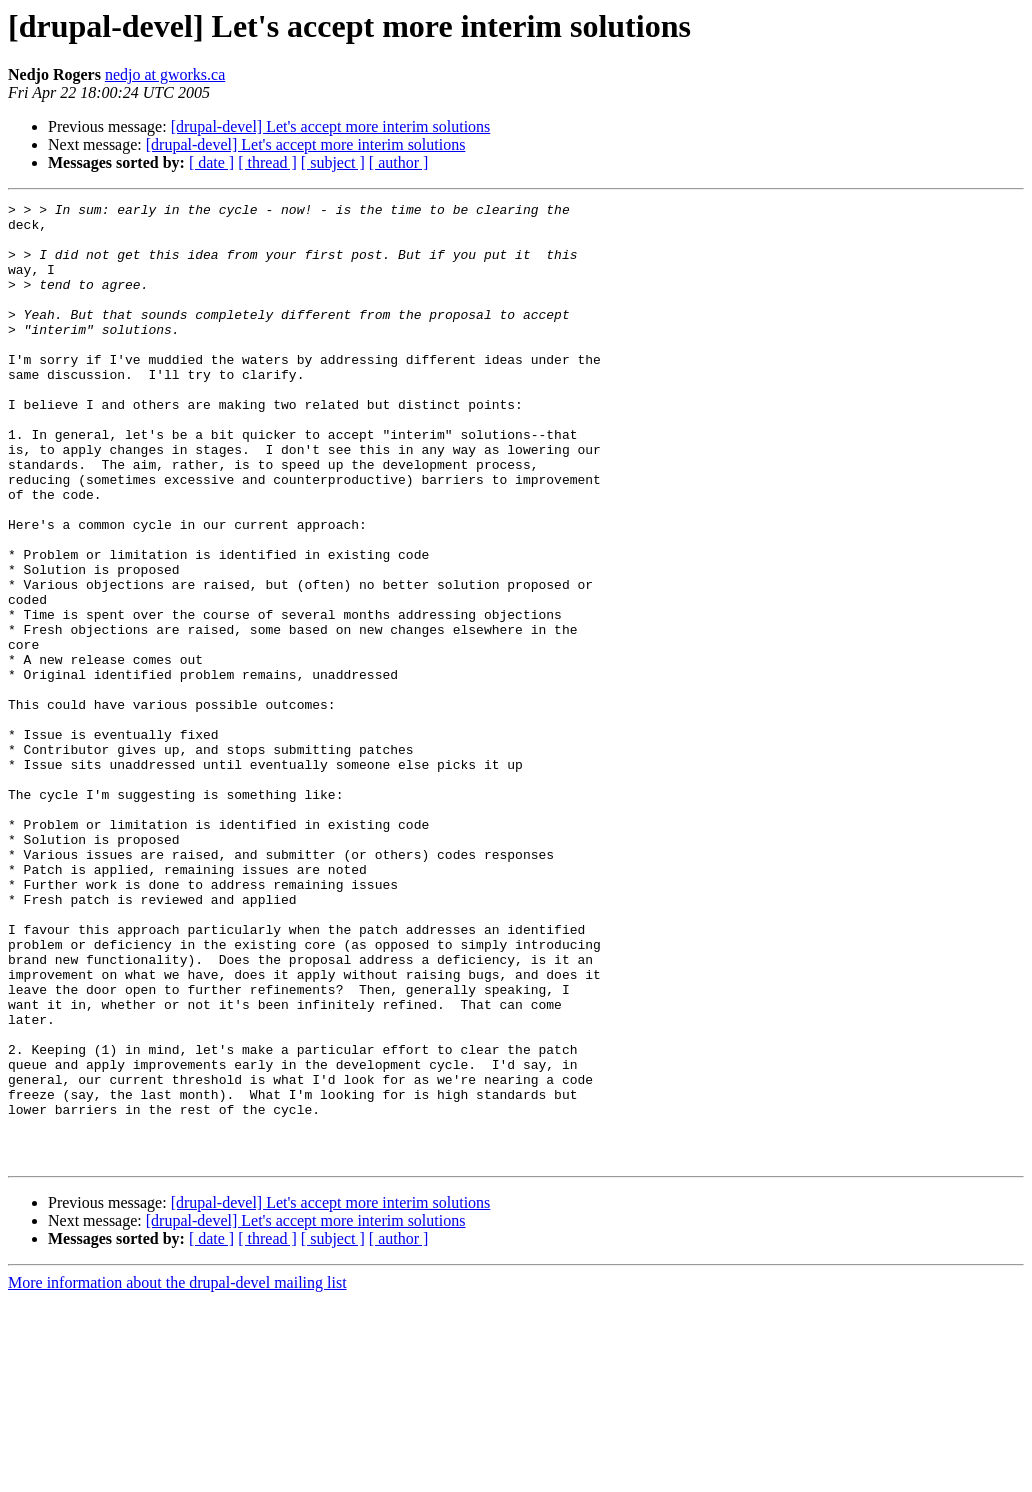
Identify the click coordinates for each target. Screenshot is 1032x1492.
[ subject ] (333, 162)
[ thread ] (267, 162)
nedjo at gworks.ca (165, 74)
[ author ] (399, 162)
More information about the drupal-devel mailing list (177, 1474)
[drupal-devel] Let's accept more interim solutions (331, 126)
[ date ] (211, 162)
